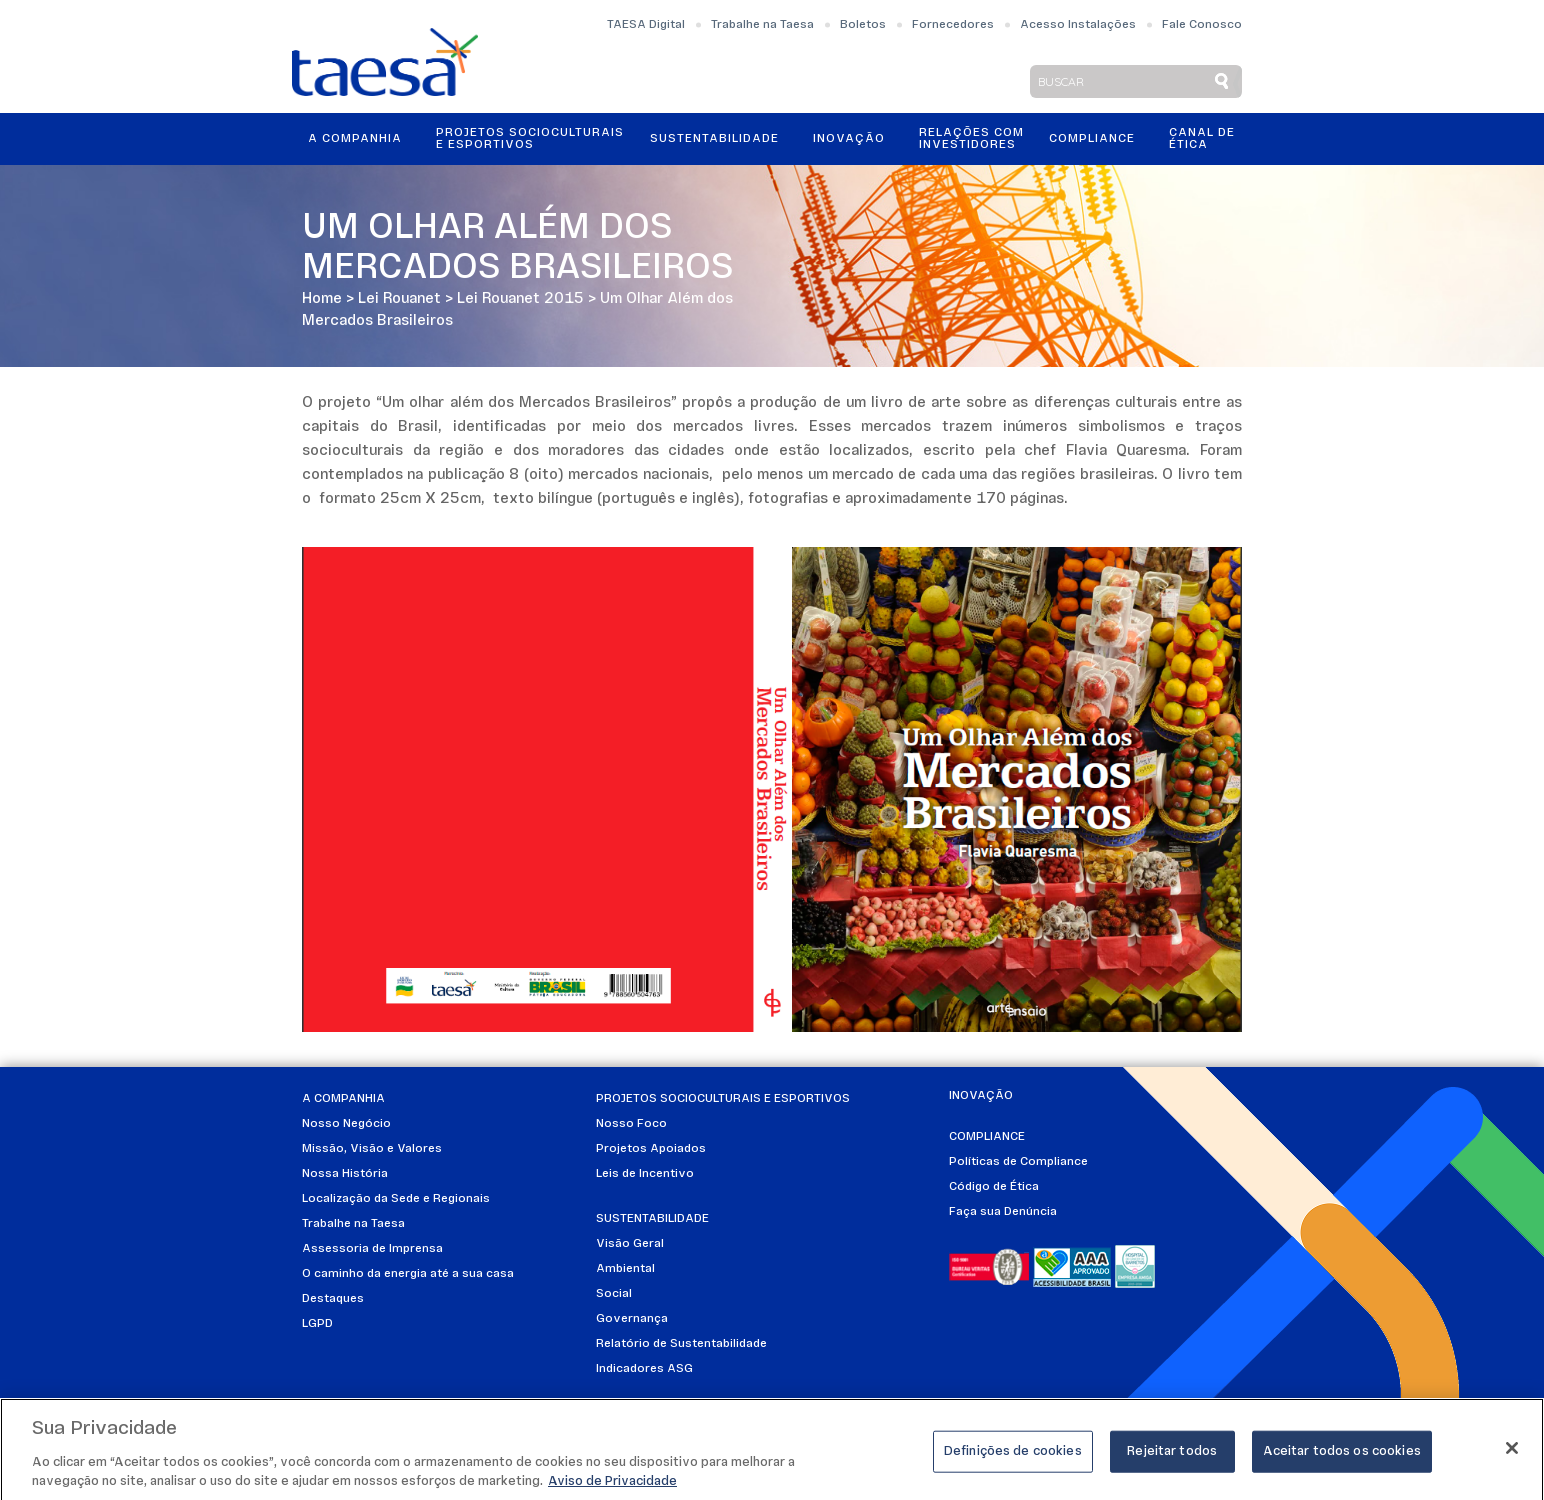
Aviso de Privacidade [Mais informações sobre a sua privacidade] (612, 1488)
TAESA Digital (646, 25)
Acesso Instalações (1078, 25)
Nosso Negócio (346, 1124)
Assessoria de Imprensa (372, 1249)
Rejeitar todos (1172, 1457)
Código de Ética (994, 1187)
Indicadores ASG (644, 1369)
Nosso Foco (631, 1124)
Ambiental (625, 1269)
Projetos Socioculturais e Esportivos (530, 139)
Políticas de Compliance (1018, 1162)
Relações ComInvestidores (971, 139)
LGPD (317, 1324)
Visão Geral (630, 1244)
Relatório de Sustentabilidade (681, 1344)
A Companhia (355, 139)
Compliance (1092, 139)
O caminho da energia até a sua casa (408, 1274)
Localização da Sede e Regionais (396, 1199)
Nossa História (345, 1174)
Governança (632, 1319)
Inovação (849, 139)
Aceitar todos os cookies (1342, 1457)
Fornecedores (953, 25)
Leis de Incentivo (645, 1174)
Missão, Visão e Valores (372, 1149)
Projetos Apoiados (651, 1149)
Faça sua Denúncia (1003, 1212)
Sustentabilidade (714, 139)
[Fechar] (1512, 1454)
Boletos (863, 25)
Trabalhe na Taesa (762, 25)
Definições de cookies (1013, 1457)
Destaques (333, 1299)
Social (614, 1294)
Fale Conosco (1202, 25)
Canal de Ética (1202, 139)
